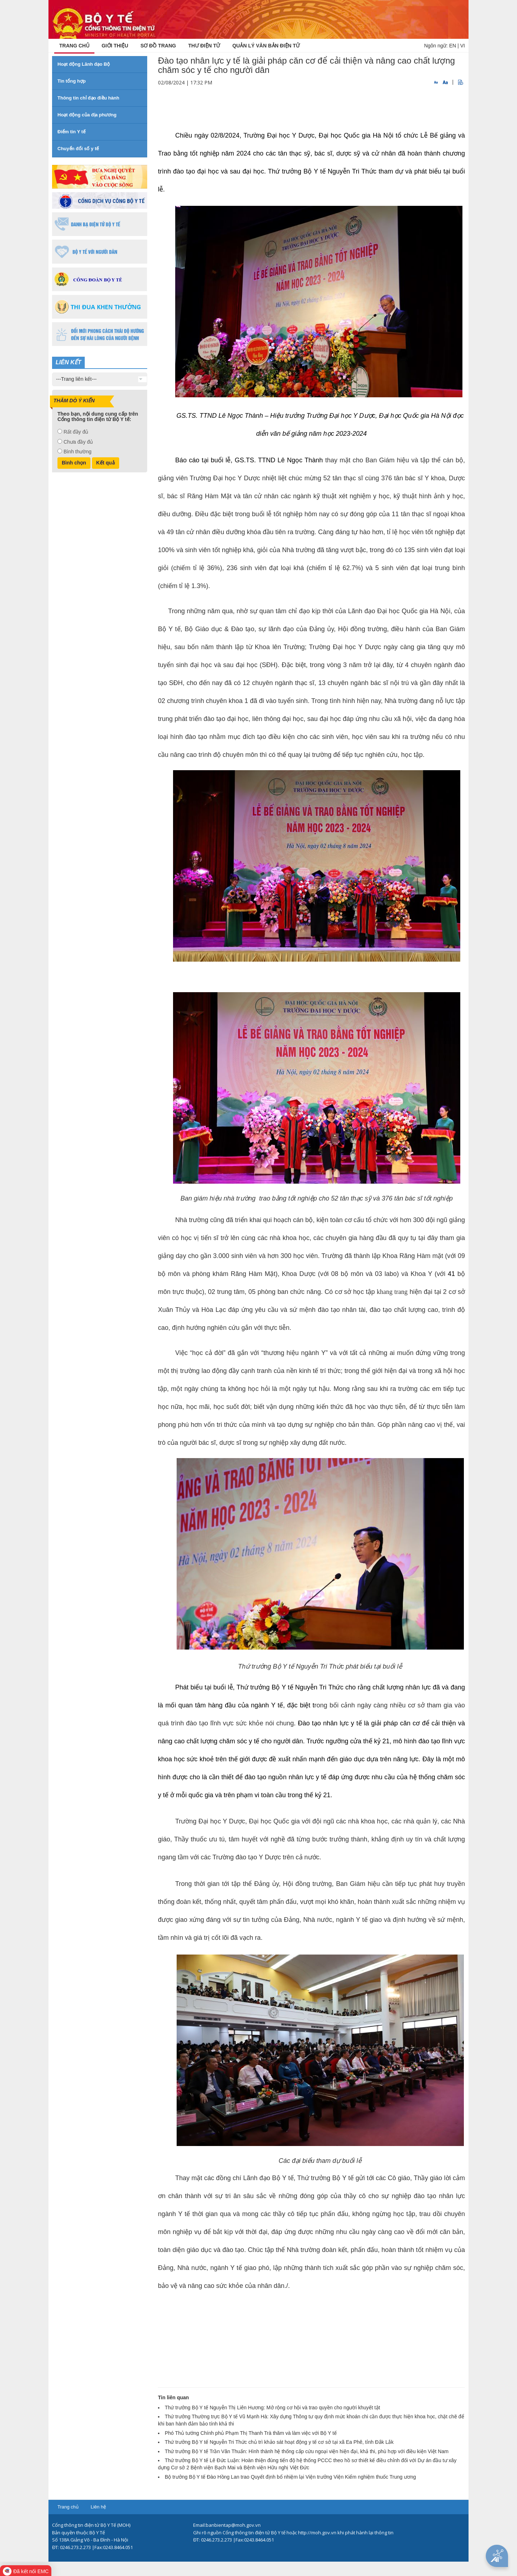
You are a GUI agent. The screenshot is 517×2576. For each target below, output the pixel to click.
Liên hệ (98, 2507)
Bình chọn (74, 463)
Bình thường (78, 451)
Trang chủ (68, 2507)
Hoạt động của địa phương (86, 114)
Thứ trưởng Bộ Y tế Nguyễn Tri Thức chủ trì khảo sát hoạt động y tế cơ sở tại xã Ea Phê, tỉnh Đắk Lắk (279, 2442)
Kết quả (105, 463)
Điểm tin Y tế (71, 131)
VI (462, 45)
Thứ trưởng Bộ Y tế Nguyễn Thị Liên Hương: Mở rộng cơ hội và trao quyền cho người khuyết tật (272, 2407)
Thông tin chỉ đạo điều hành (88, 98)
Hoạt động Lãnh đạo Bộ (83, 64)
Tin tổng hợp (71, 81)
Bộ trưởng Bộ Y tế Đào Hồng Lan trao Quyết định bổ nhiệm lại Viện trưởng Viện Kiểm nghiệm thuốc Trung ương (290, 2477)
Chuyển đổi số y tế (78, 148)
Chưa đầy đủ (78, 442)
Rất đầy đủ (76, 432)
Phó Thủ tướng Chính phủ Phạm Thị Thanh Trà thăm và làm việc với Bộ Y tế (251, 2433)
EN (452, 45)
